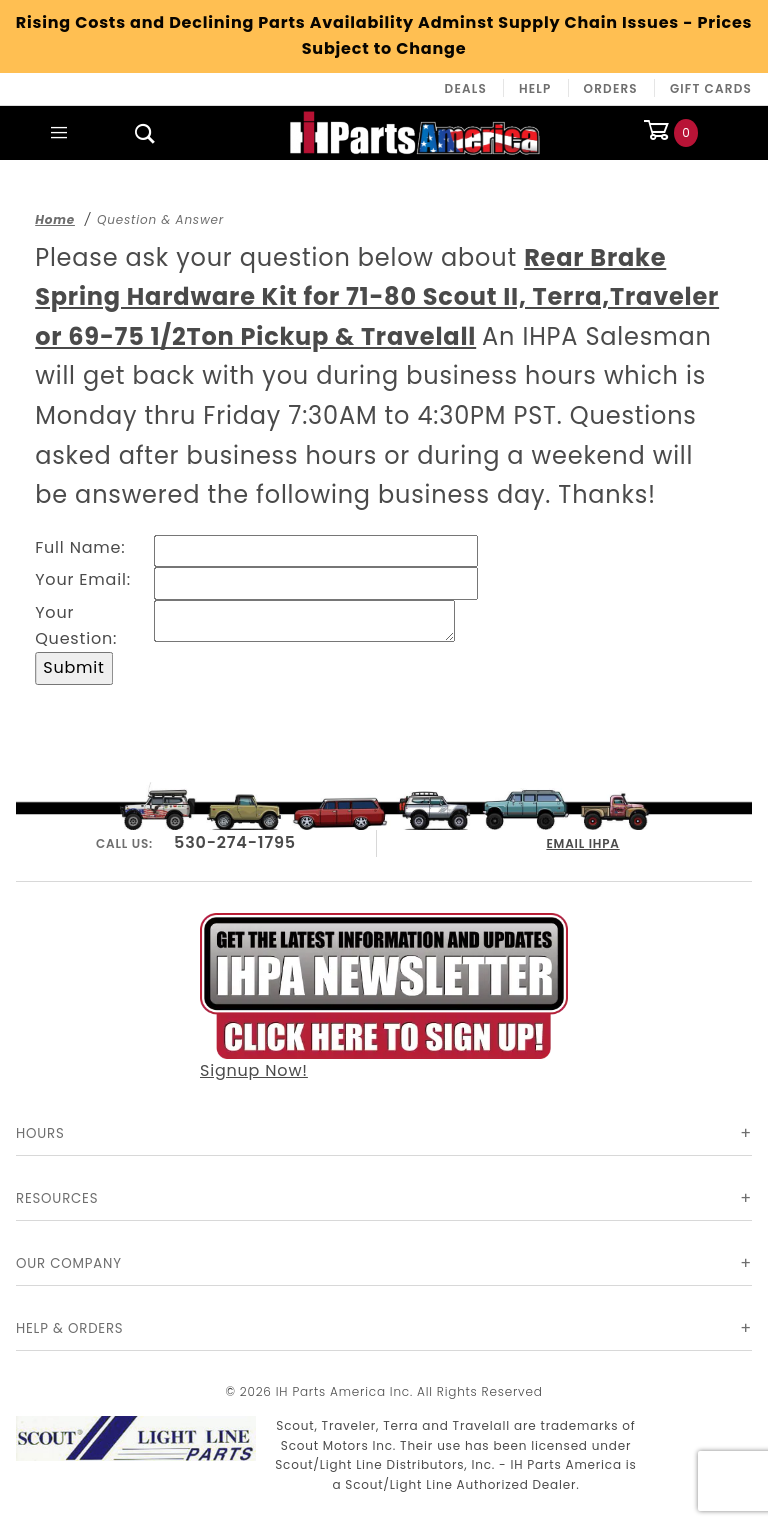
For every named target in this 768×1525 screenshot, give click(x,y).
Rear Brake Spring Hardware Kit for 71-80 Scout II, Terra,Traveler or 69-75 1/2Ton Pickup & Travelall (377, 297)
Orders (611, 88)
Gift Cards (711, 88)
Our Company (69, 1263)
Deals (466, 88)
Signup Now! (384, 996)
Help (535, 88)
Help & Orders (69, 1328)
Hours (40, 1133)
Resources (57, 1198)
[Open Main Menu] (59, 133)
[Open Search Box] (145, 133)
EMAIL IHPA (583, 840)
